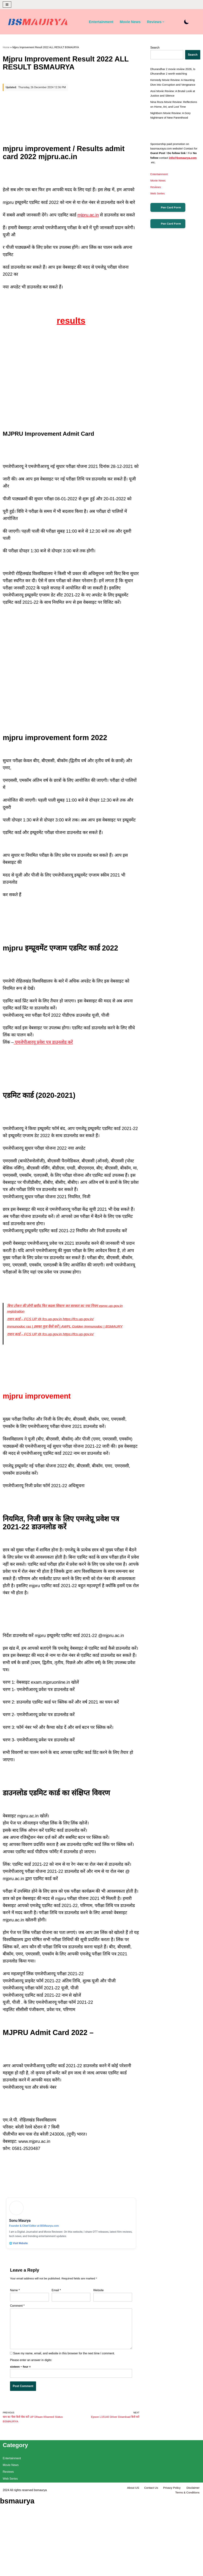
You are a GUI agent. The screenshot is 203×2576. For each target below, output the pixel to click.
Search (155, 47)
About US (131, 2566)
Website (98, 2350)
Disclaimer (193, 2566)
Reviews (155, 193)
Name (15, 2350)
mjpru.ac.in (88, 218)
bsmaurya (40, 2569)
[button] (166, 22)
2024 (6, 2569)
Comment (17, 2366)
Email (56, 2350)
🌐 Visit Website (19, 2301)
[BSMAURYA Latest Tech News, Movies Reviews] (37, 23)
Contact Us (149, 2566)
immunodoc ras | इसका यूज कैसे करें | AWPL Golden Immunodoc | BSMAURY (67, 1359)
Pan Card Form (168, 214)
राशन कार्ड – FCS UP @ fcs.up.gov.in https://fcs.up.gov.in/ (52, 1351)
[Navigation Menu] (7, 4)
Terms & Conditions (187, 2571)
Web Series (157, 200)
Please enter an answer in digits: (31, 2423)
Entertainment (101, 22)
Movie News (131, 22)
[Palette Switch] (189, 22)
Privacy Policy (171, 2566)
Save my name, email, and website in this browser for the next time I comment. (64, 2416)
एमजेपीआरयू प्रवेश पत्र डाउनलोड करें (43, 1065)
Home (6, 47)
